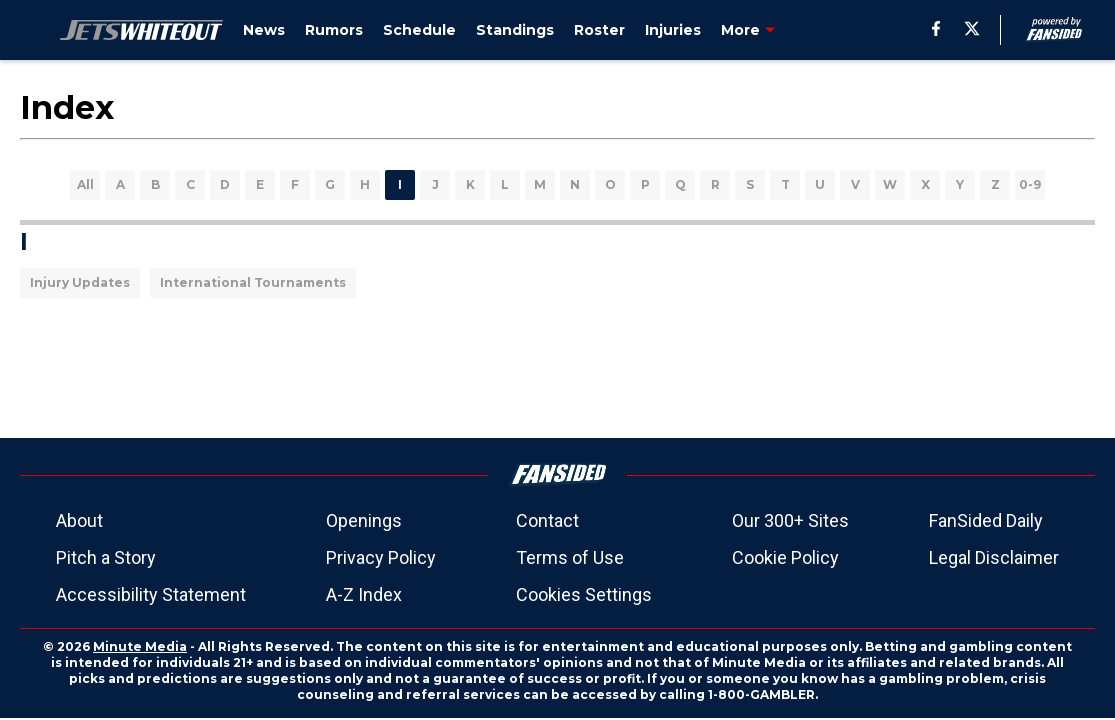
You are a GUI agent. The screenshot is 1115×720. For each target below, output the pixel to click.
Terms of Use (570, 557)
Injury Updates (80, 282)
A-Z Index (364, 594)
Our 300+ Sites (790, 520)
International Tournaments (253, 282)
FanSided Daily (986, 520)
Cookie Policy (785, 557)
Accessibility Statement (151, 594)
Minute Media (140, 646)
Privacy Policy (381, 557)
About (79, 520)
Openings (364, 520)
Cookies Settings (584, 594)
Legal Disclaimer (994, 557)
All (85, 184)
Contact (547, 520)
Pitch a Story (106, 557)
